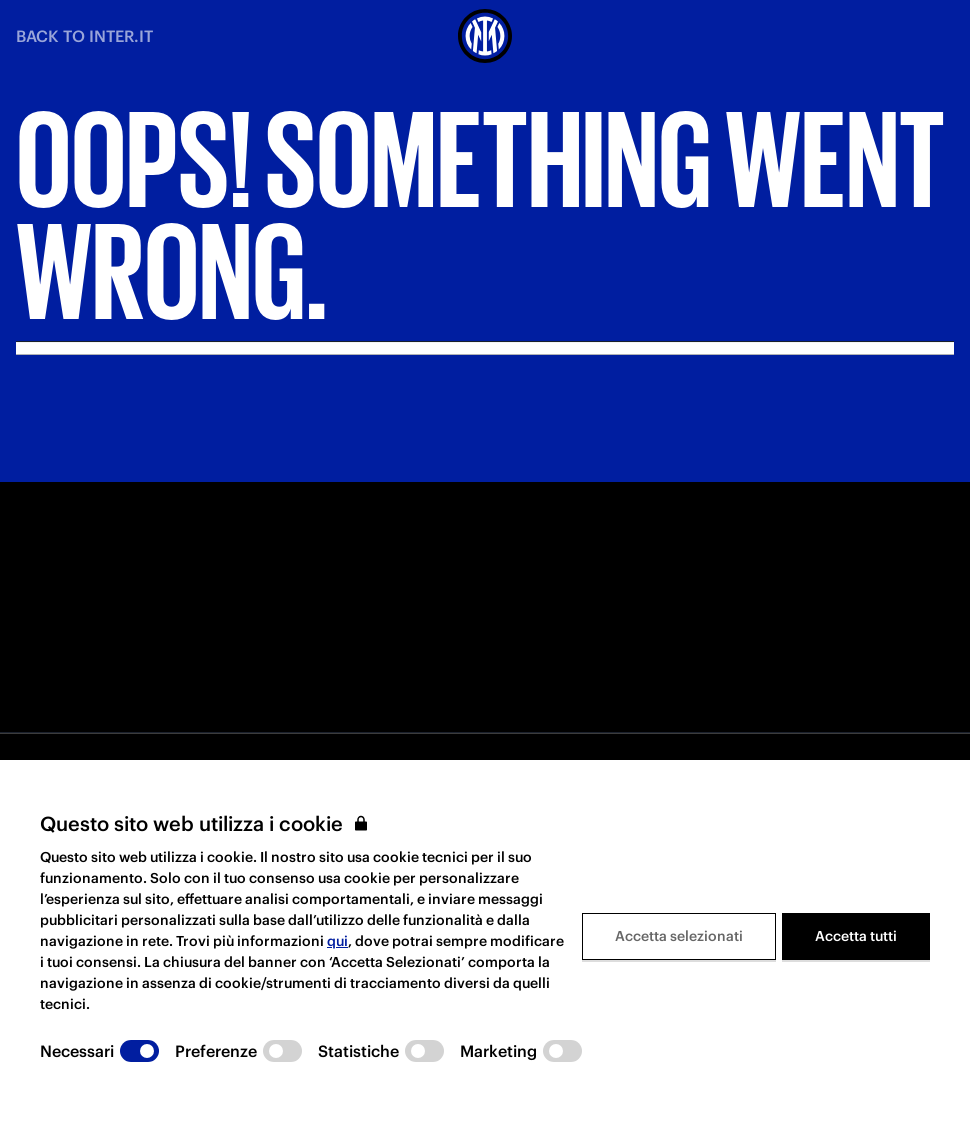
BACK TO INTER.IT (84, 36)
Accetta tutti (856, 936)
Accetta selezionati (679, 936)
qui (337, 941)
